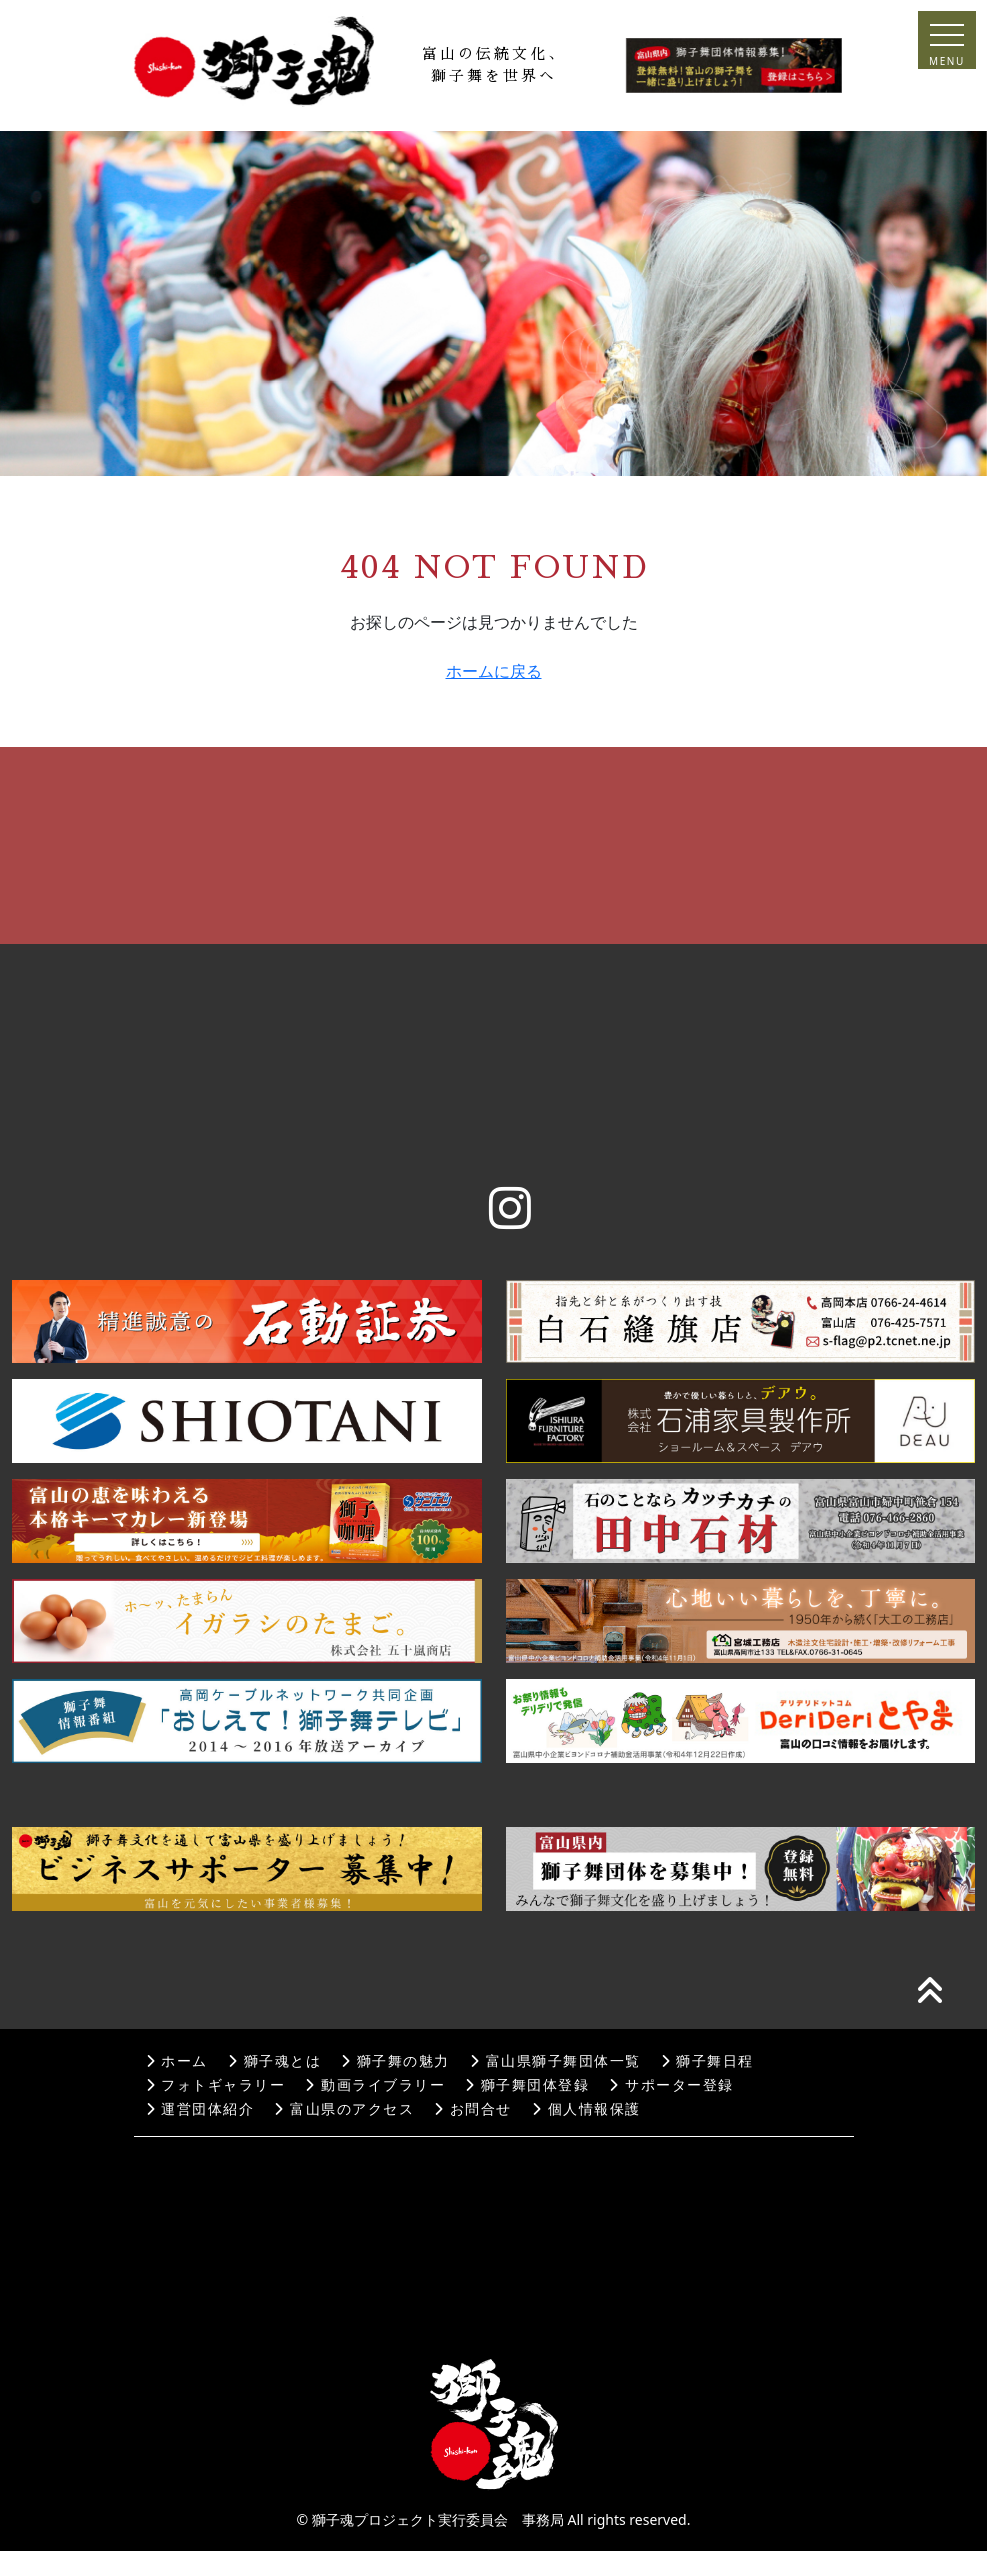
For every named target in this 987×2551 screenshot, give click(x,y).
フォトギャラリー (216, 2085)
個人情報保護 (586, 2109)
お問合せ (473, 2109)
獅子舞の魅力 (395, 2061)
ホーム (177, 2061)
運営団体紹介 (200, 2109)
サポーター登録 (671, 2085)
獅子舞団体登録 (527, 2085)
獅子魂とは (274, 2061)
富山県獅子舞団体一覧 (555, 2061)
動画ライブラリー (375, 2085)
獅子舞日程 (707, 2061)
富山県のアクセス (344, 2109)
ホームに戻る (494, 671)
